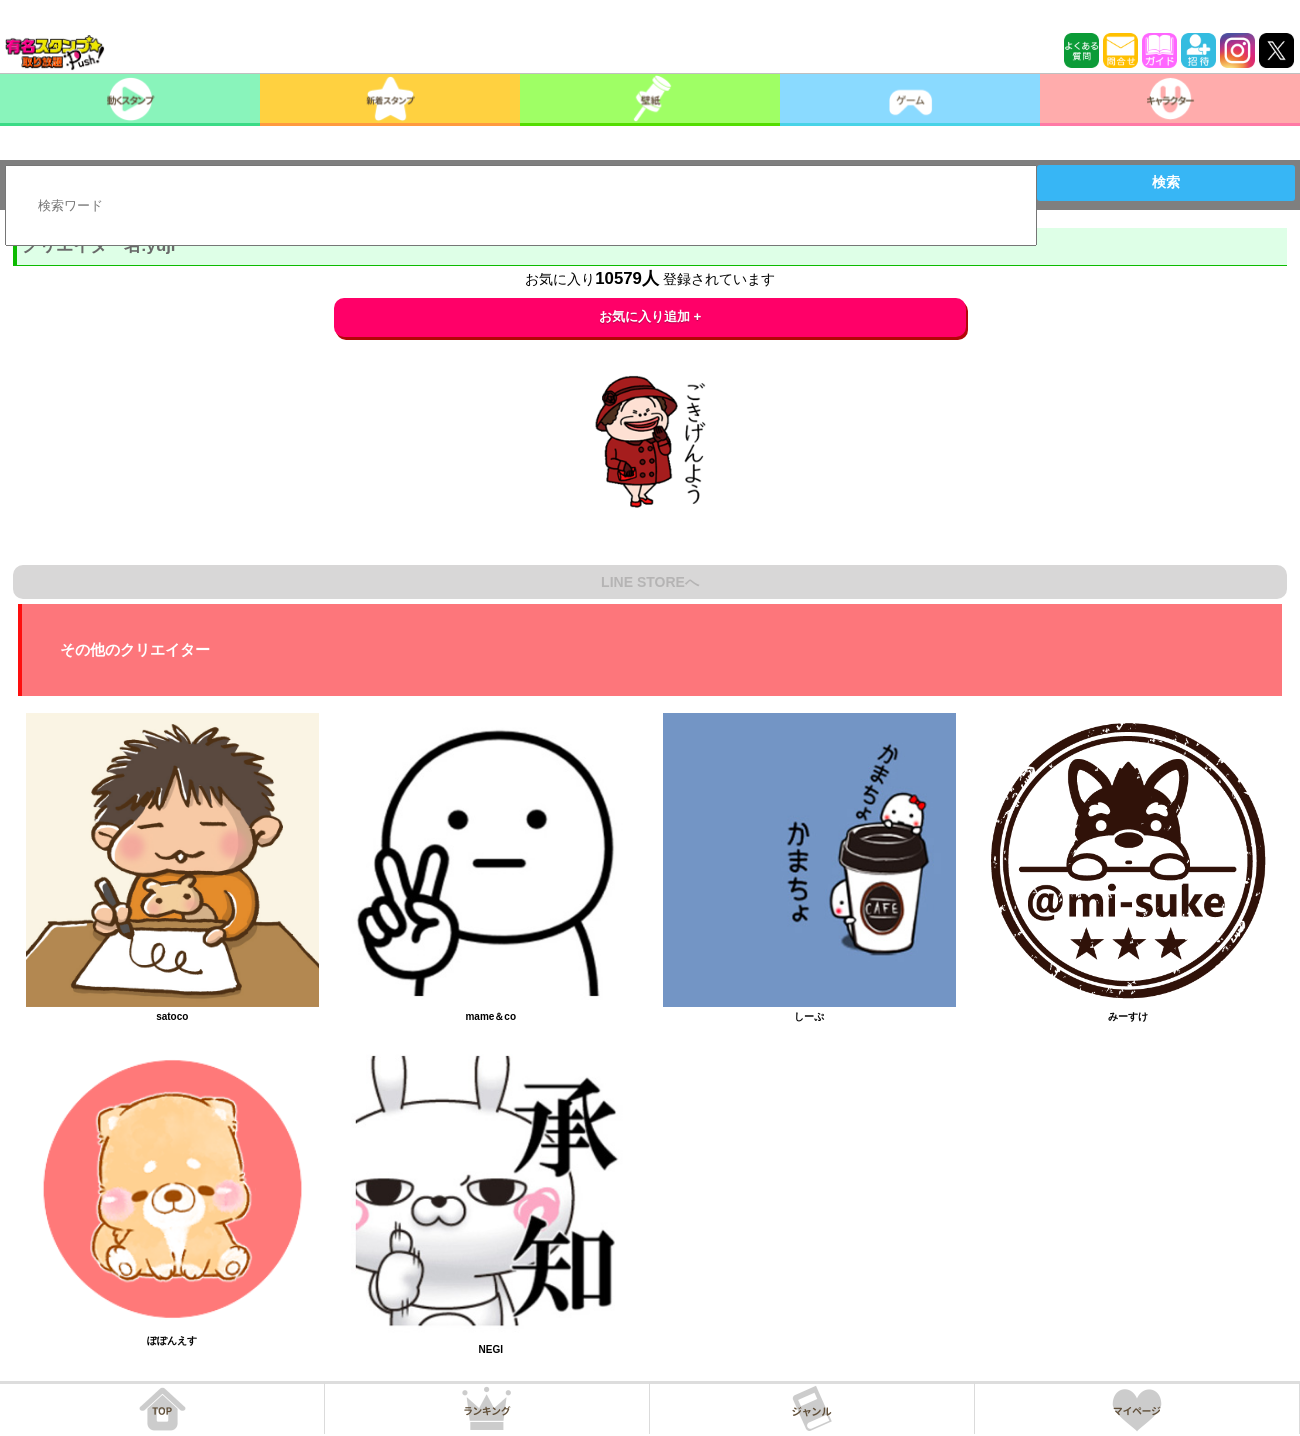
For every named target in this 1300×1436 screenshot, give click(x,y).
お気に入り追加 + (650, 316)
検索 (1166, 182)
